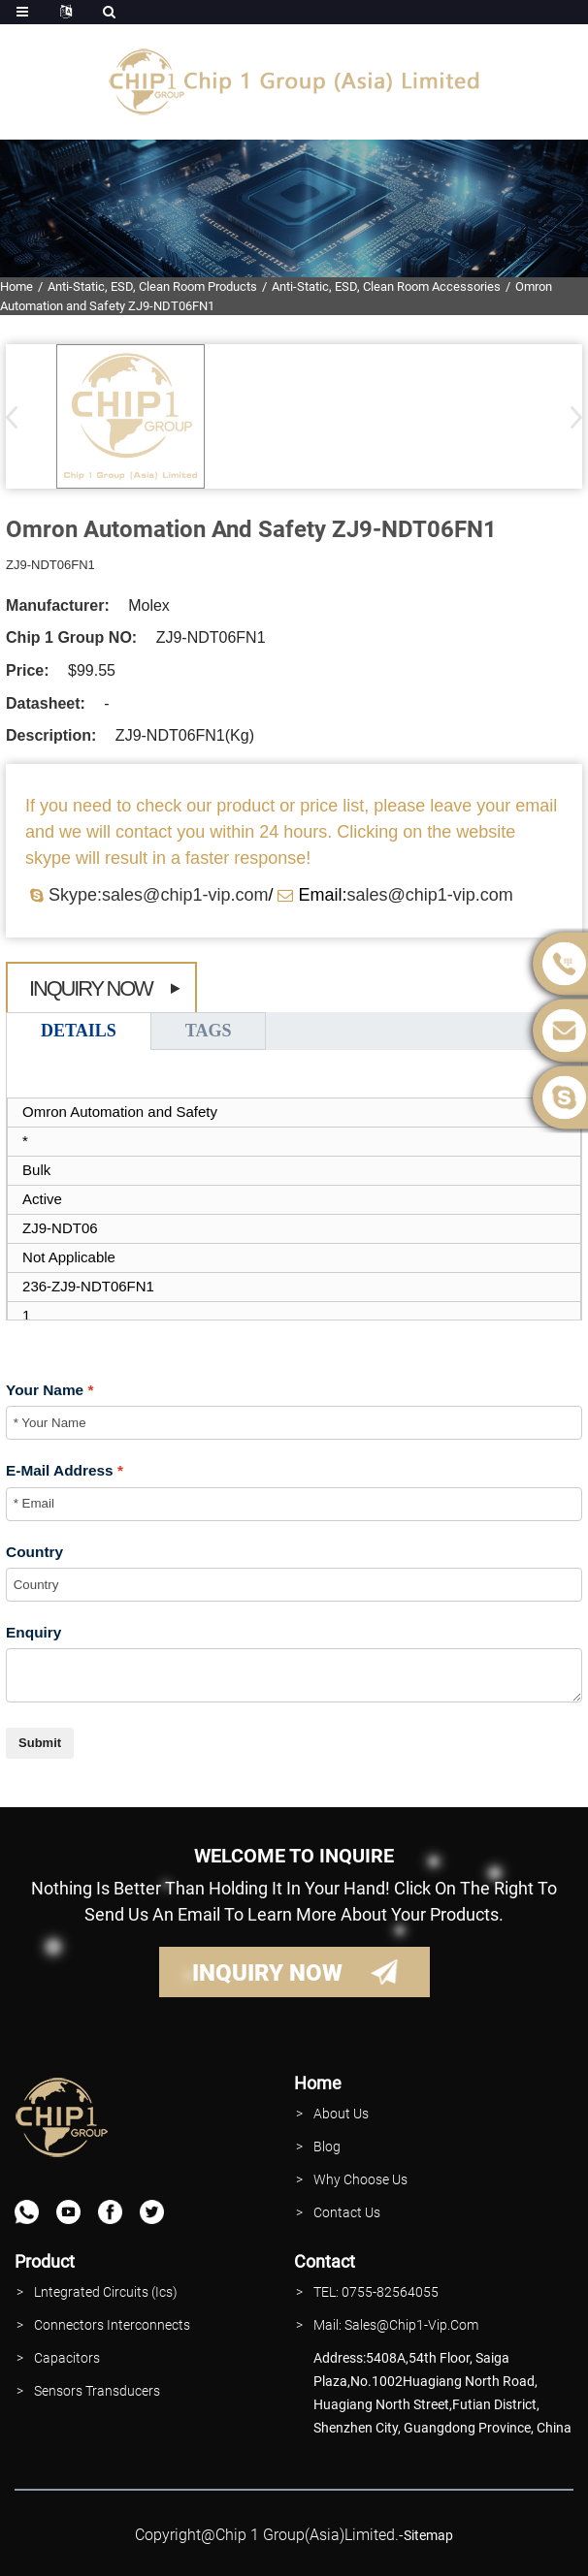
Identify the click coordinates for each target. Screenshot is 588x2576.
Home (16, 286)
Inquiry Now (90, 988)
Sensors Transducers (97, 2391)
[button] (570, 416)
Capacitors (67, 2358)
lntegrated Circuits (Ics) (106, 2292)
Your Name (44, 1390)
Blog (327, 2146)
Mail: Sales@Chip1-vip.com (395, 2325)
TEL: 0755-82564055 (376, 2292)
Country (34, 1551)
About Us (341, 2113)
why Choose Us (360, 2179)
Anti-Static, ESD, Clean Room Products (152, 286)
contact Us (346, 2212)
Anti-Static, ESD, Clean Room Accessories (386, 286)
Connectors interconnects (112, 2325)
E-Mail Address (60, 1470)
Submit (39, 1742)
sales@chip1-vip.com (429, 895)
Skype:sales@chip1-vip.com (158, 895)
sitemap (428, 2535)
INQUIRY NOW (267, 1973)
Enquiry (33, 1632)
